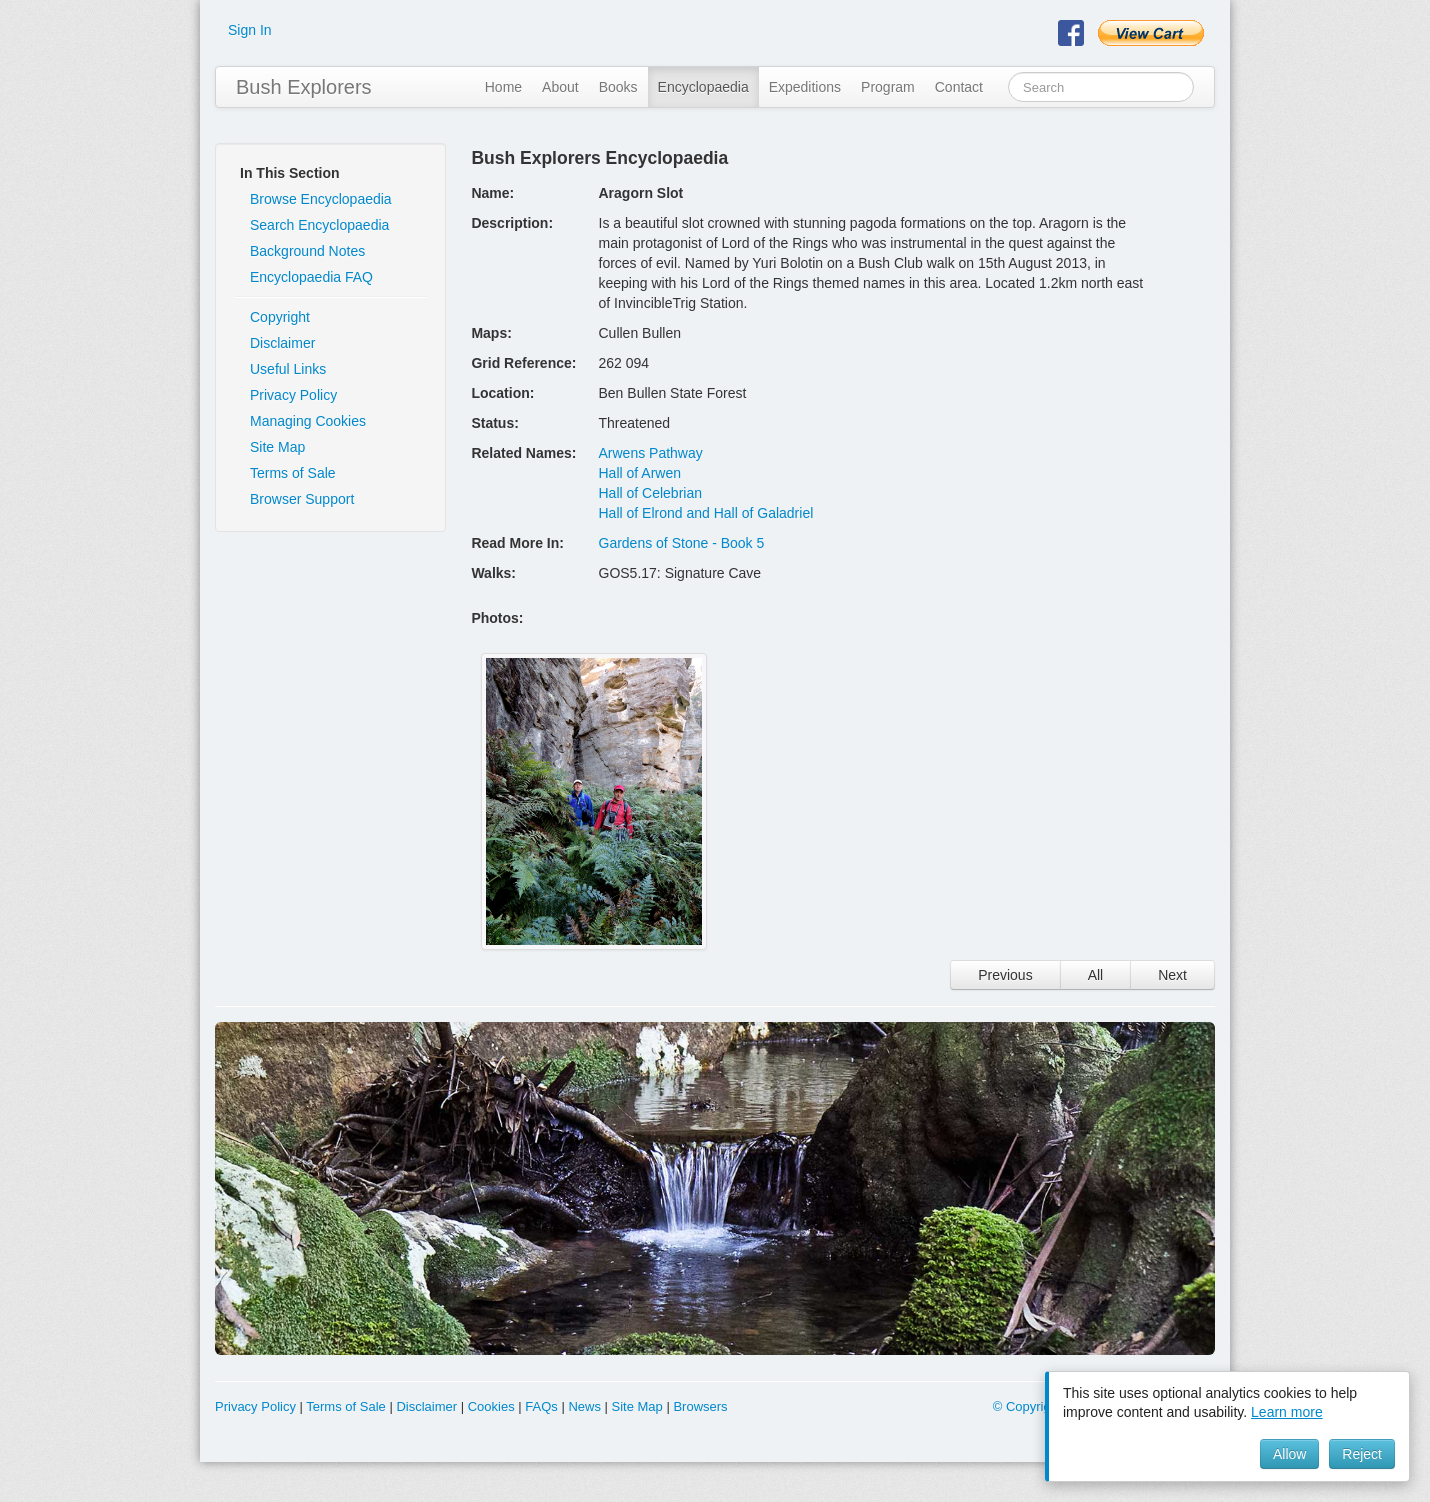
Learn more (1287, 1412)
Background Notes (307, 251)
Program (888, 87)
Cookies (491, 1406)
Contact (959, 87)
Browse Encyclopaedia (321, 199)
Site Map (277, 447)
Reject (1362, 1454)
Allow (1289, 1454)
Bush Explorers (304, 87)
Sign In (250, 30)
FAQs (541, 1406)
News (584, 1406)
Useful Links (288, 369)
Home (503, 87)
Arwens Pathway (651, 453)
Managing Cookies (308, 421)
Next (1172, 975)
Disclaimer (282, 343)
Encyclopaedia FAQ (311, 277)
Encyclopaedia (703, 87)
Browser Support (302, 499)
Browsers (700, 1406)
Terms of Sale (293, 473)
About (560, 87)
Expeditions (805, 87)
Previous (1005, 975)
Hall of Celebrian (651, 493)
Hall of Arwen (640, 473)
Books (618, 87)
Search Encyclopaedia (319, 225)
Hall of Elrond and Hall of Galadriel (706, 513)
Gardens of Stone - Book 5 (682, 543)
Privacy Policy (293, 395)
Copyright (280, 317)
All (1096, 975)
